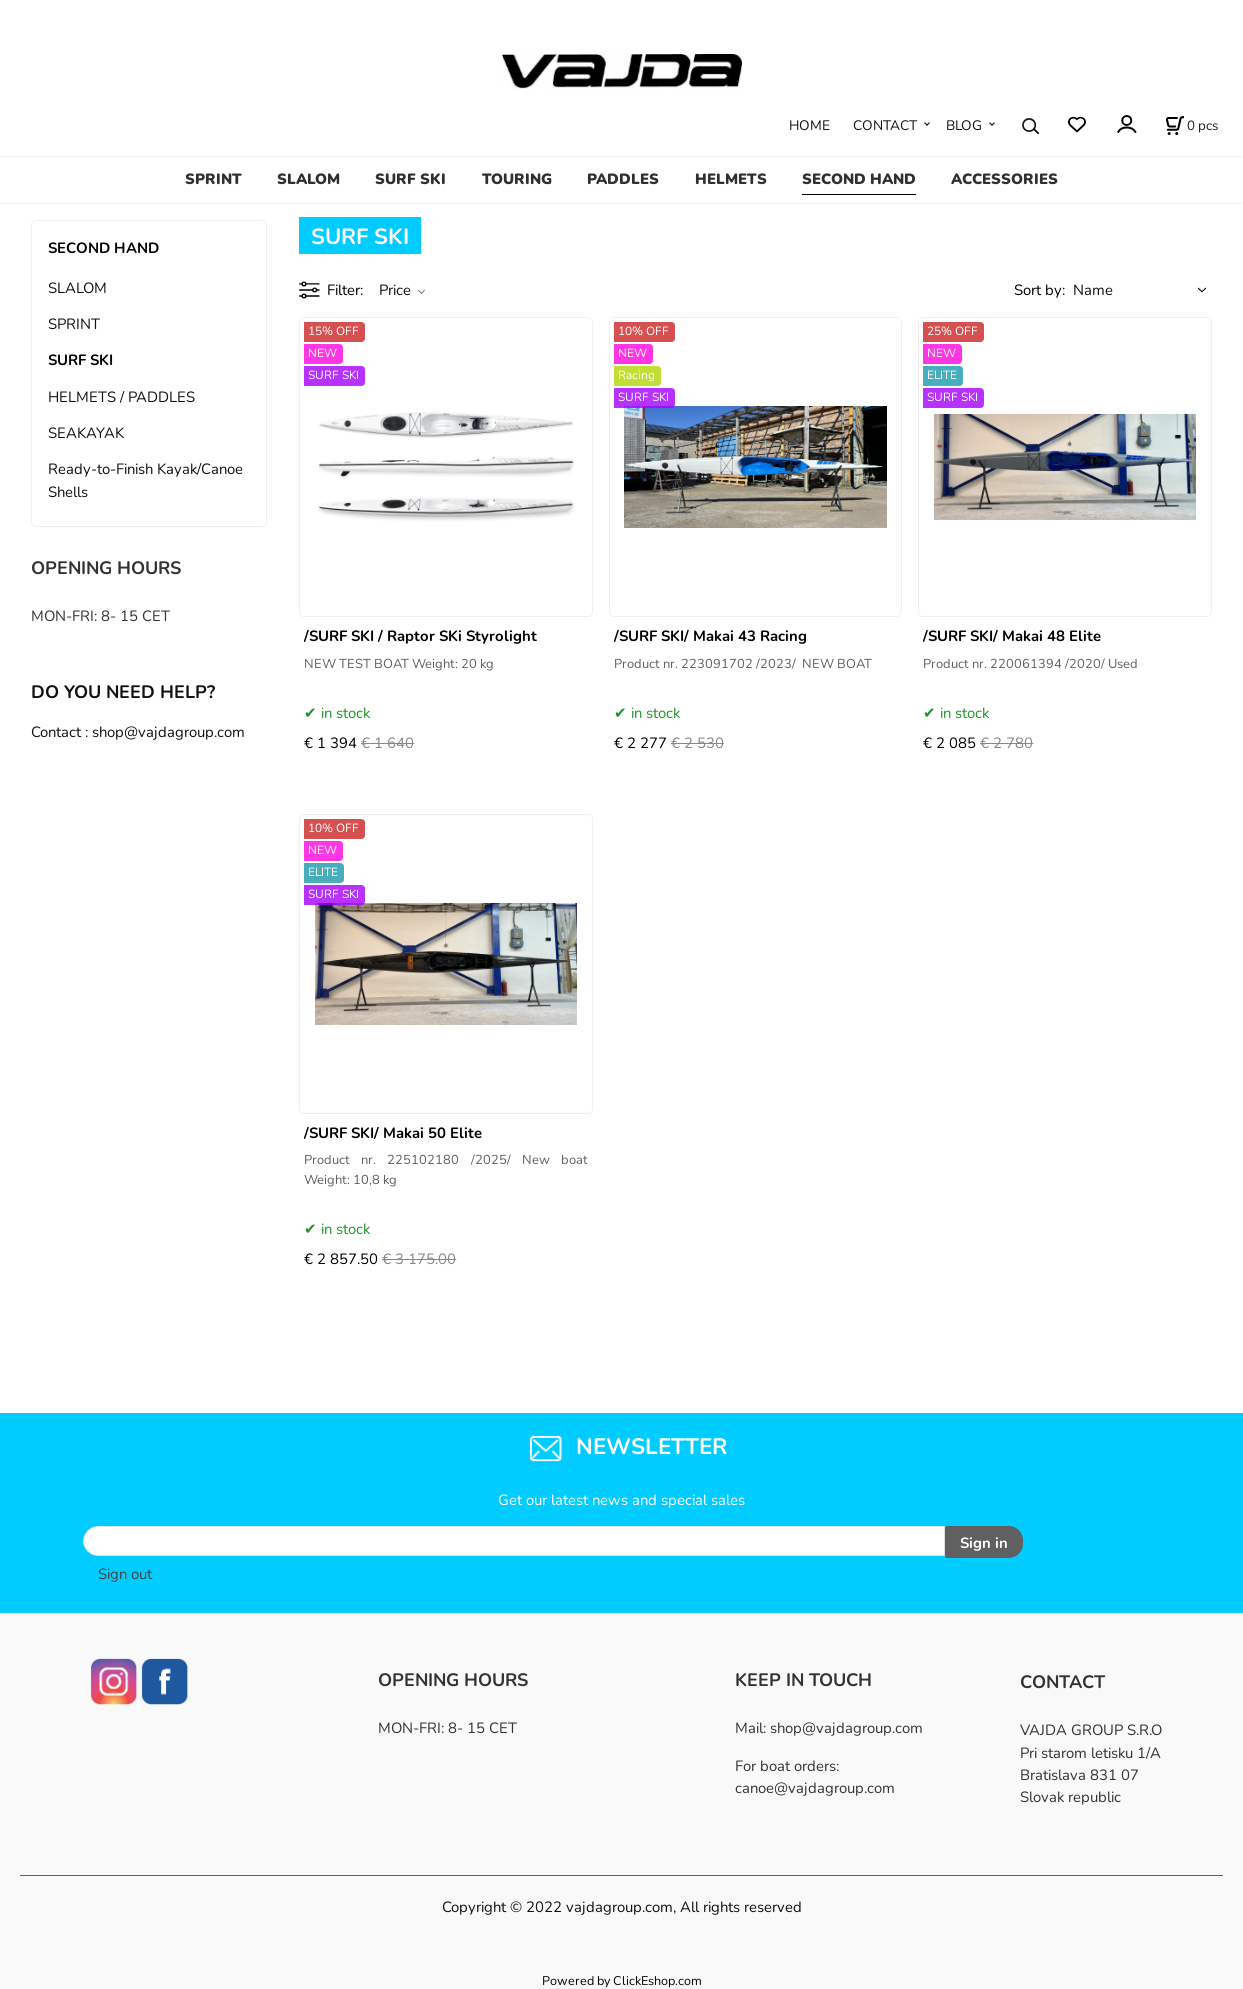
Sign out (125, 1572)
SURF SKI (410, 179)
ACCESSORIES (1004, 179)
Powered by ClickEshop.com (622, 1977)
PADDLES (623, 179)
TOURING (517, 179)
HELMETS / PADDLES (121, 397)
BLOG (964, 125)
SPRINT (213, 179)
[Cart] (1191, 126)
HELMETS (731, 179)
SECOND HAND (859, 179)
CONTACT (885, 125)
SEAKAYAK (86, 433)
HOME (809, 125)
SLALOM (308, 179)
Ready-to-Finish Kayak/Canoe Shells (145, 480)
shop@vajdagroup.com (846, 1726)
